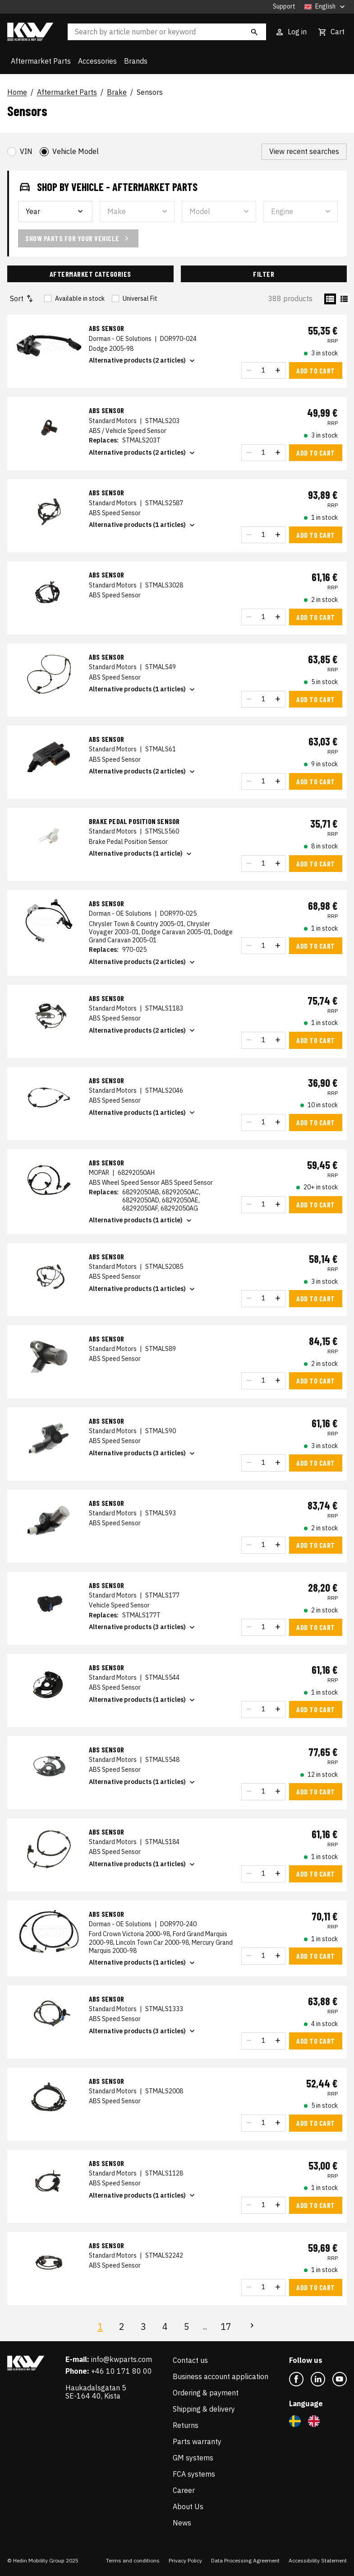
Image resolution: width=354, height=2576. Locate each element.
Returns (185, 2425)
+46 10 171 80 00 (121, 2371)
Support (284, 6)
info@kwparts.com (121, 2359)
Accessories (97, 60)
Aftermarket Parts (41, 60)
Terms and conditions (133, 2560)
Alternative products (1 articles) (143, 525)
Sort (22, 298)
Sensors (150, 93)
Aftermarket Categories (90, 274)
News (182, 2522)
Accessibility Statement (318, 2560)
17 (226, 2326)
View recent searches (304, 151)
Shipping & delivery (204, 2408)
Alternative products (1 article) (141, 853)
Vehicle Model (75, 151)
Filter (263, 274)
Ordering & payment (206, 2392)
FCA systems (194, 2473)
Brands (135, 60)
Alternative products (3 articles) (143, 1453)
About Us (188, 2506)
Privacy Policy (185, 2560)
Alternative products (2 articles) (143, 360)
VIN (26, 151)
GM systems (193, 2457)
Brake (117, 93)
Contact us (190, 2360)
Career (184, 2490)
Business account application (220, 2376)
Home (17, 93)
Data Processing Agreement (245, 2560)
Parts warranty (197, 2441)
